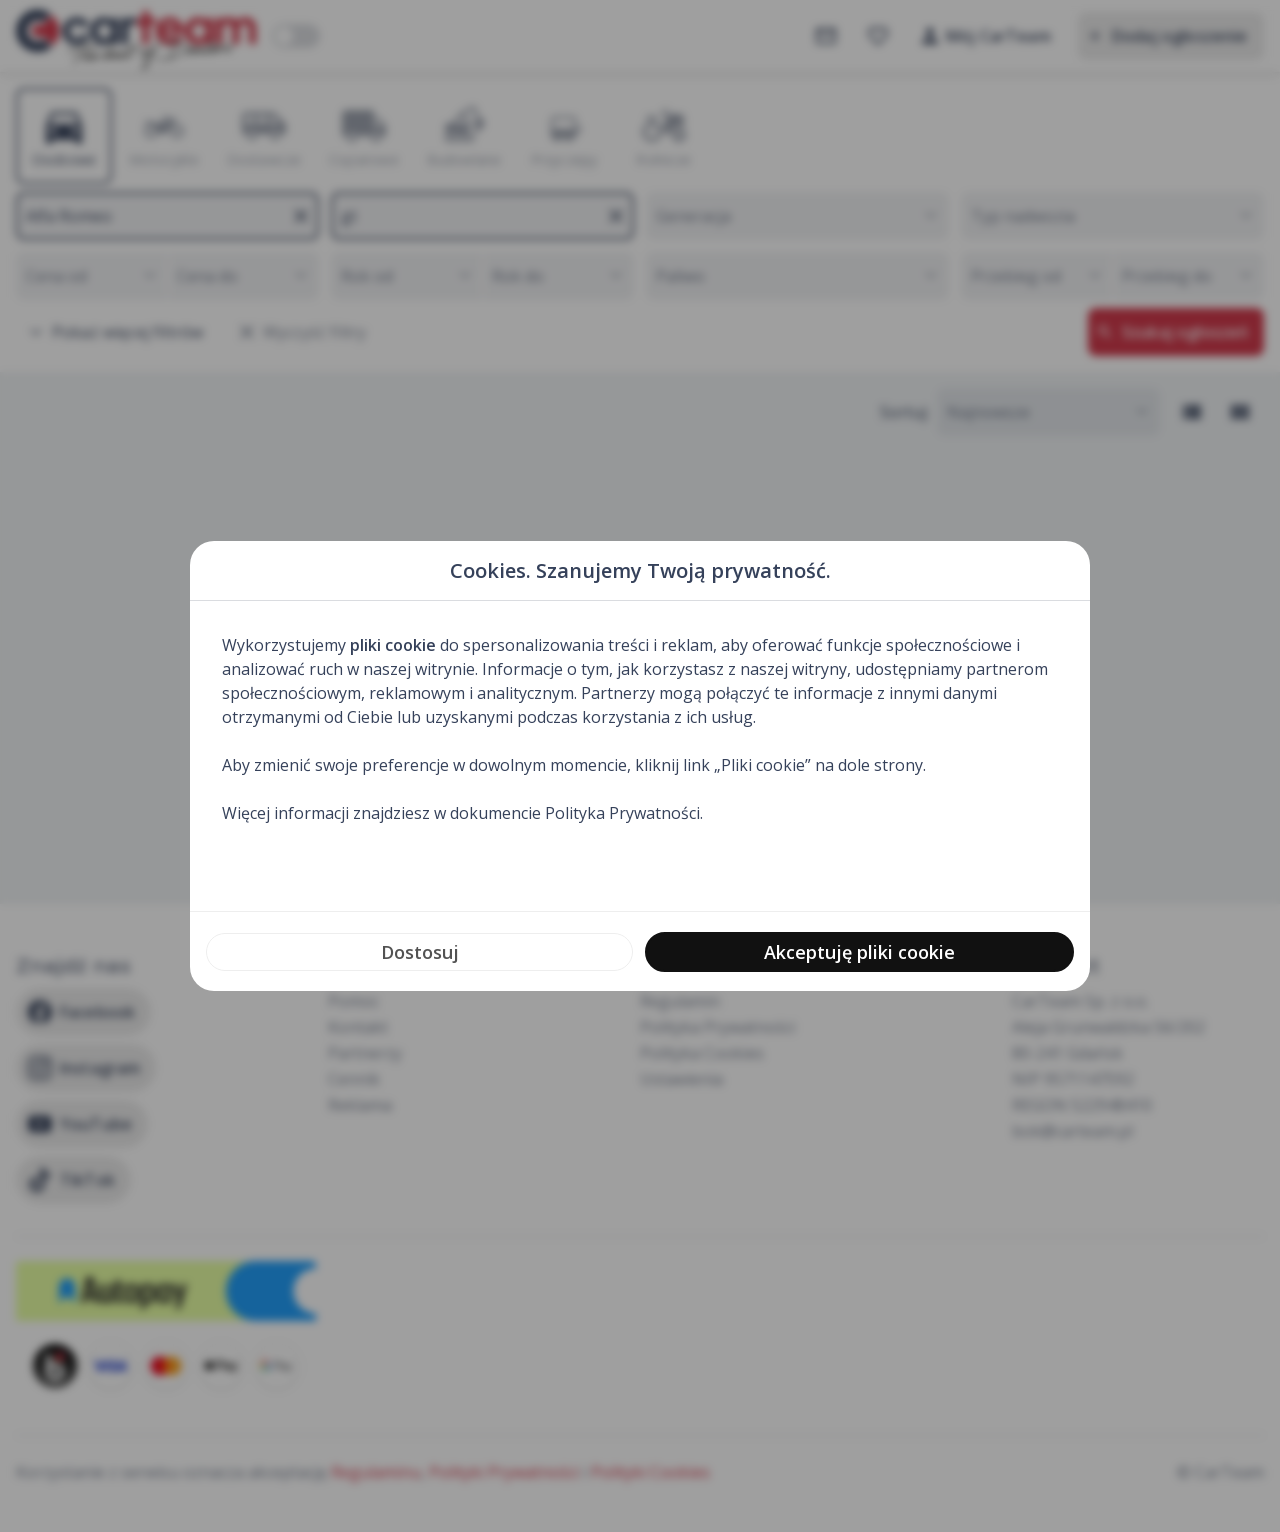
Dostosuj (420, 952)
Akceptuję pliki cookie (859, 952)
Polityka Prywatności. (624, 813)
